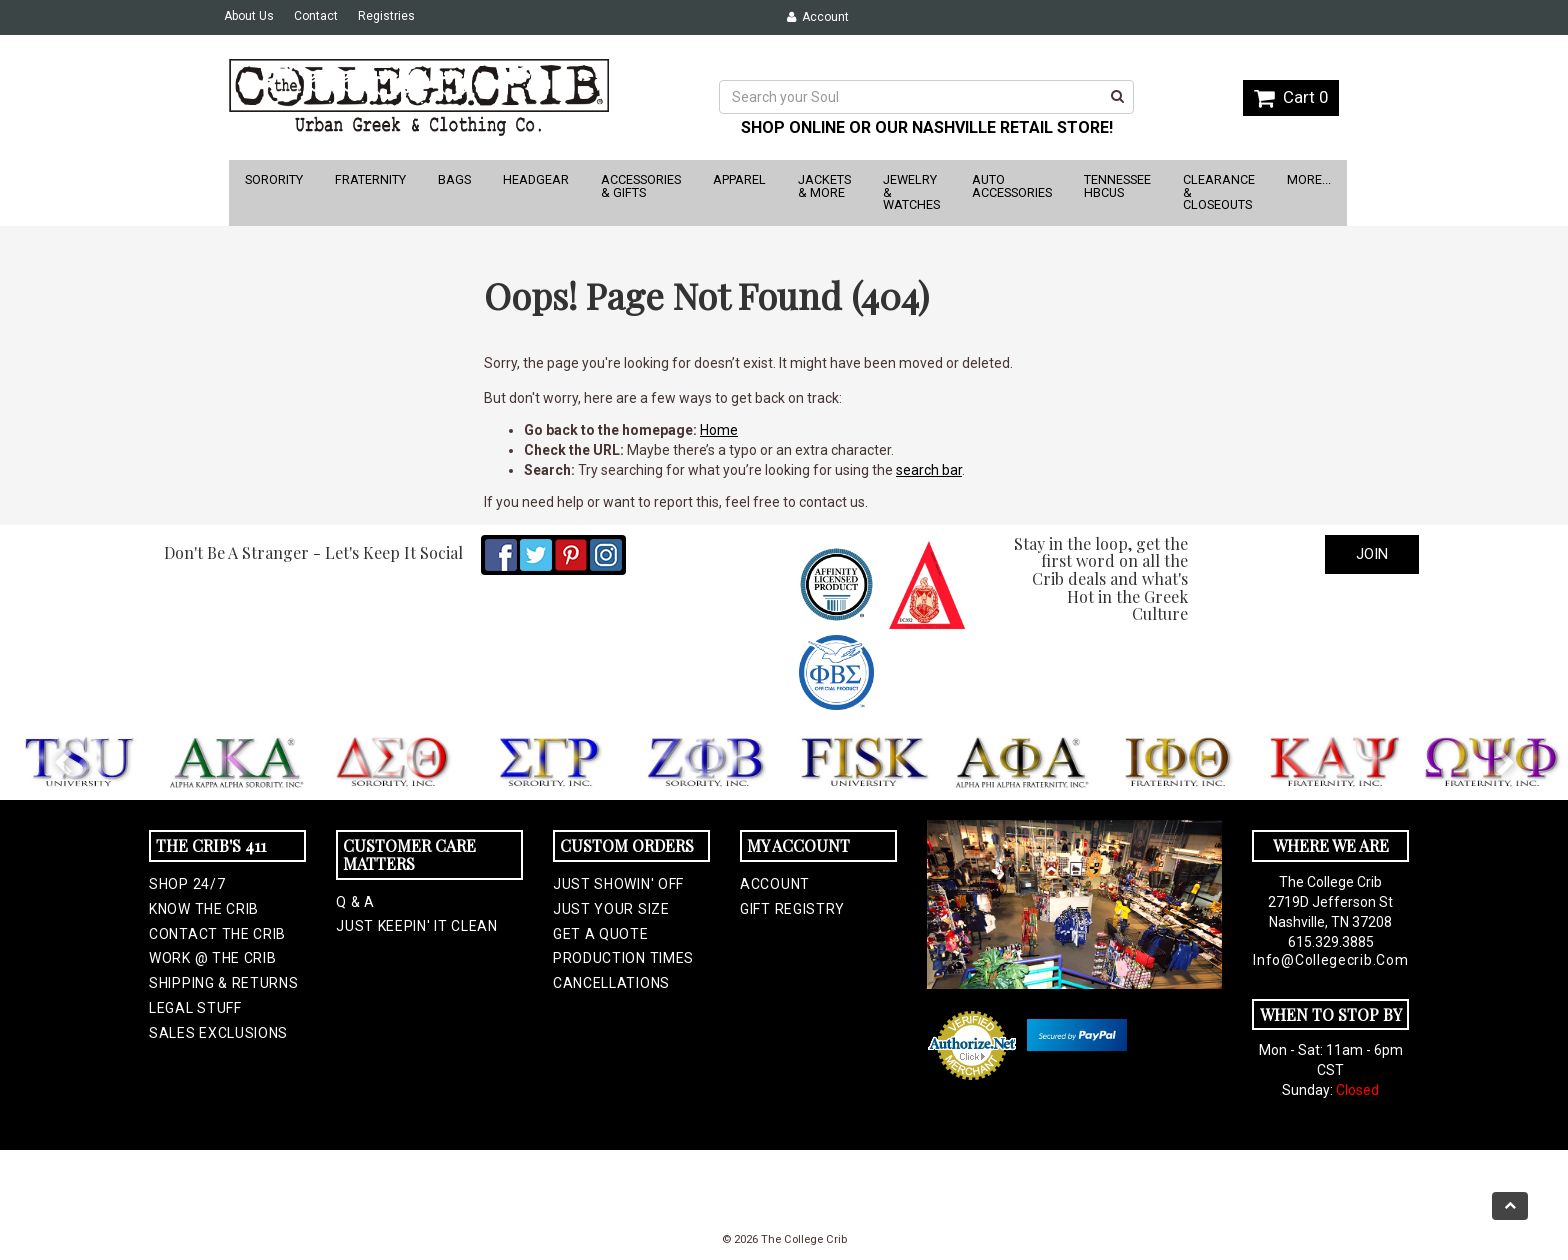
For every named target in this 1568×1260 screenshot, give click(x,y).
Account (818, 17)
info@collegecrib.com (1330, 960)
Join (1372, 554)
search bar (929, 470)
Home (719, 430)
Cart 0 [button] (1291, 97)
